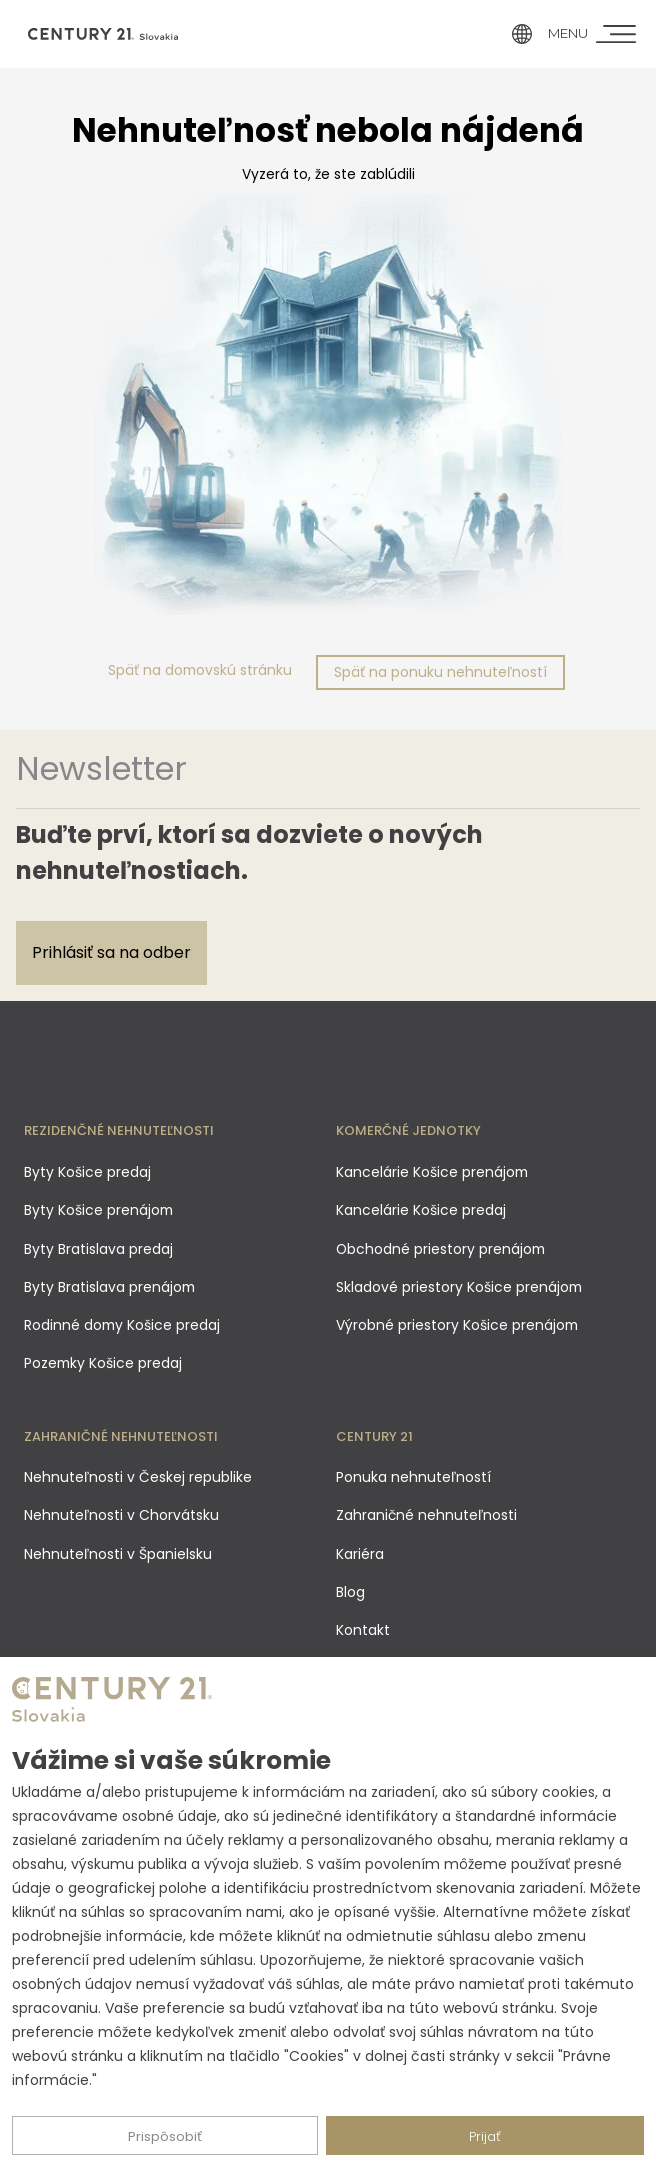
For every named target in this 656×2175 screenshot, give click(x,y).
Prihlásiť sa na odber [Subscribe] (111, 952)
